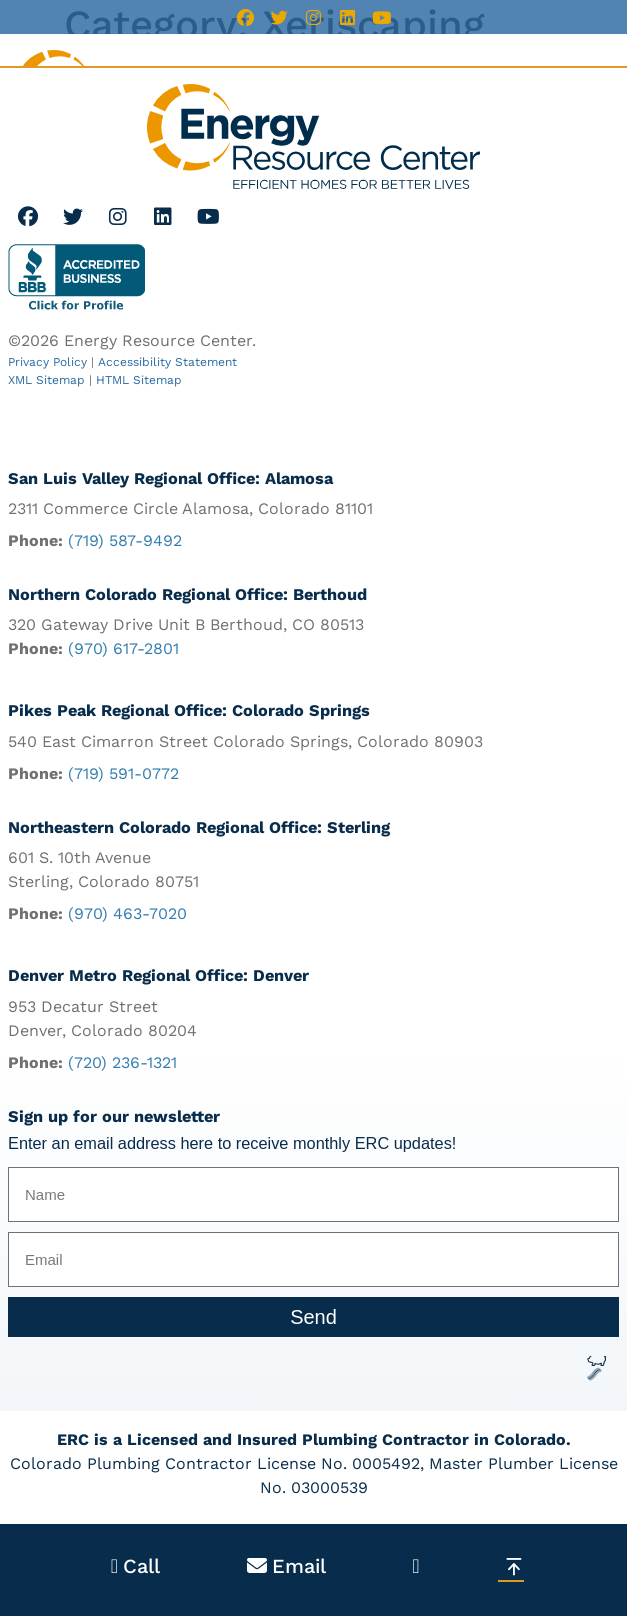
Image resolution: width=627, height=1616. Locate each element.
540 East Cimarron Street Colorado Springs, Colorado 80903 (245, 741)
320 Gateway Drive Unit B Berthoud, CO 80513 (186, 624)
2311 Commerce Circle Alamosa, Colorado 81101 (190, 508)
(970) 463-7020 (127, 913)
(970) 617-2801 (123, 648)
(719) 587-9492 (125, 540)
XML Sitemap (46, 380)
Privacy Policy (47, 362)
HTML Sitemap (139, 380)
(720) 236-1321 (122, 1062)
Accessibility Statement (167, 362)
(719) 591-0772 (123, 773)
